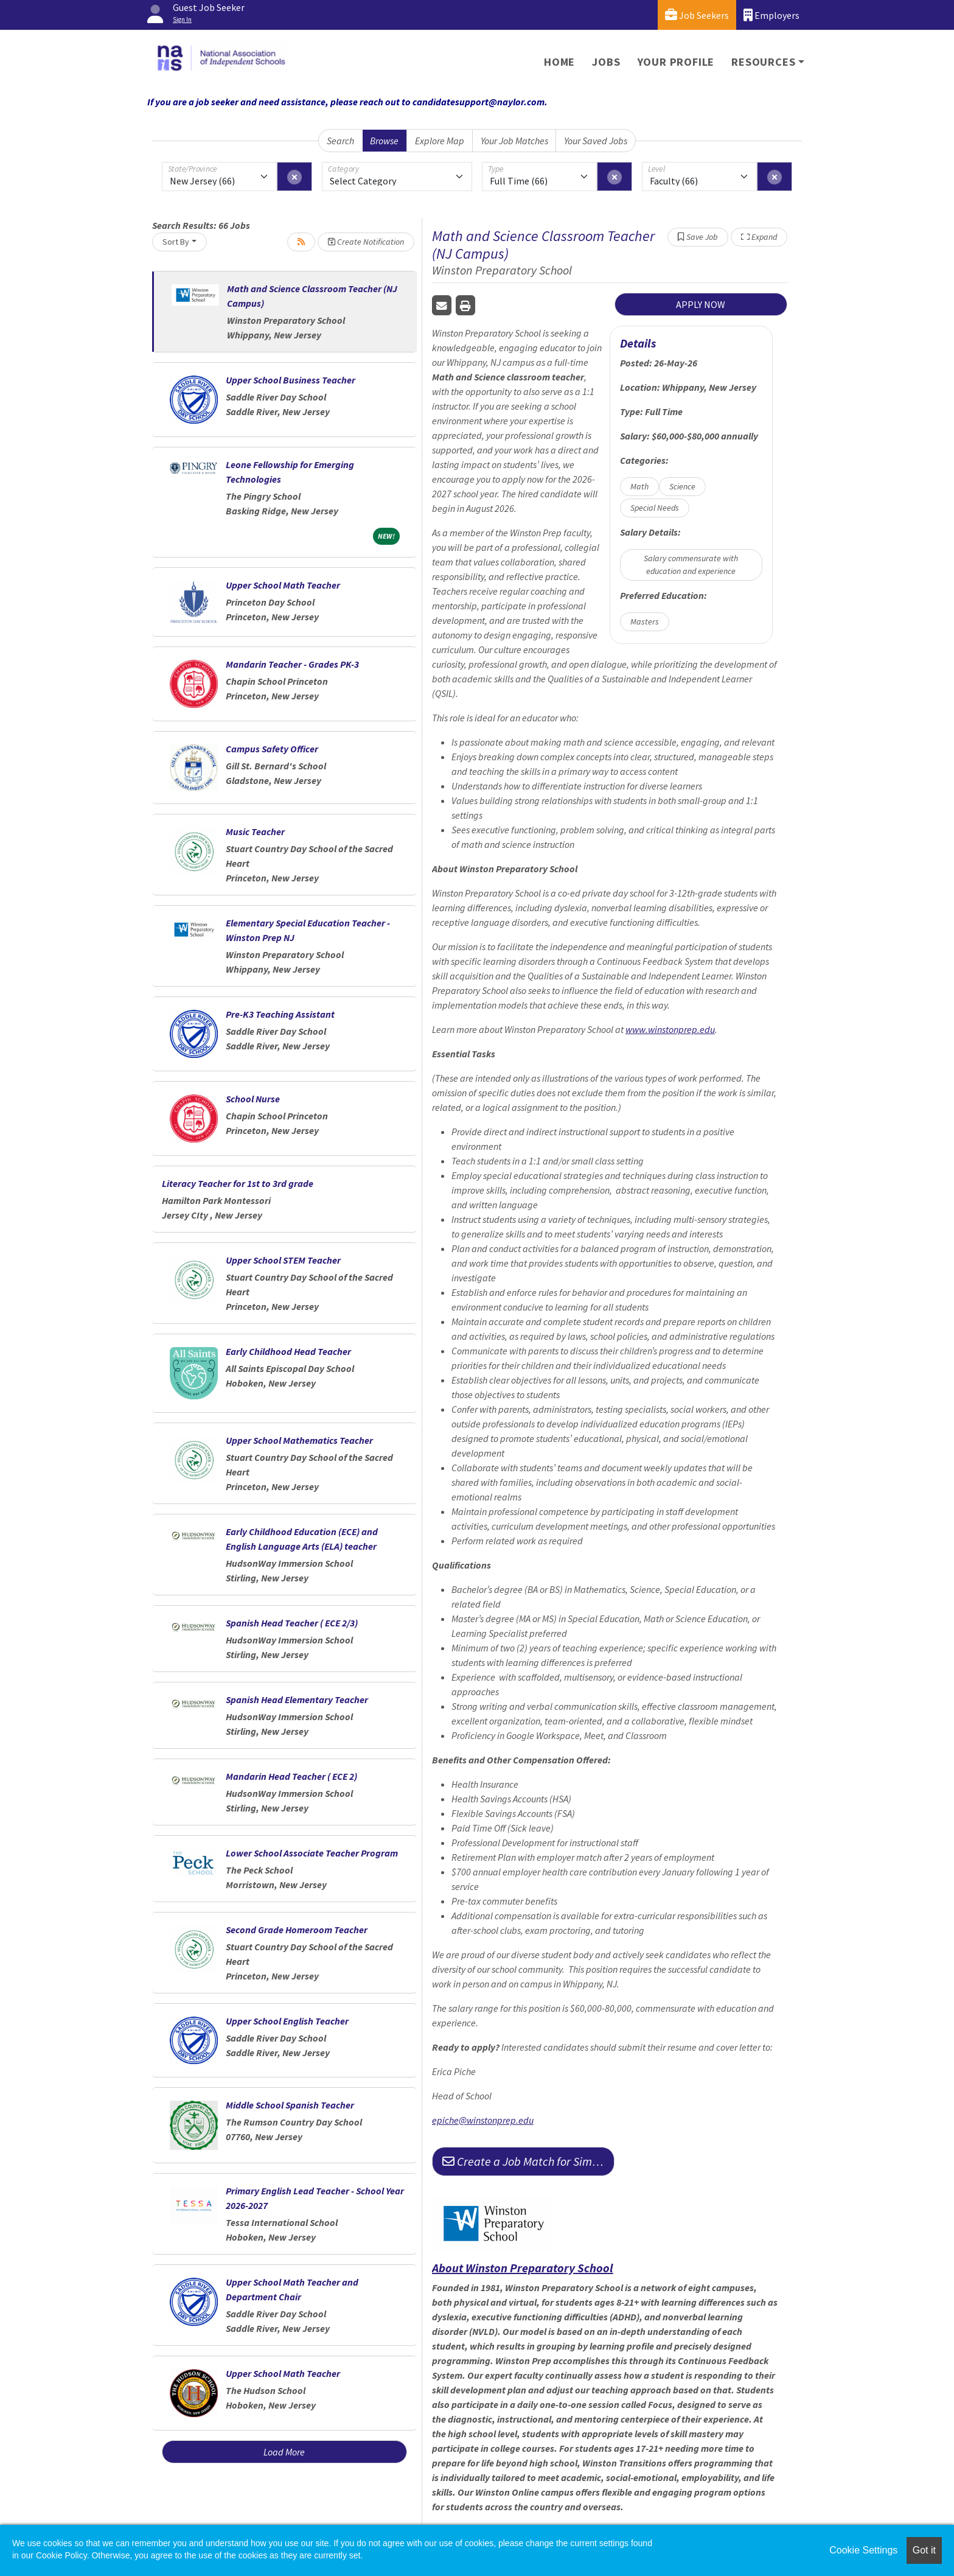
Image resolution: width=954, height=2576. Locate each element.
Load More (284, 2452)
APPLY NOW (700, 304)
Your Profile (676, 62)
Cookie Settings (863, 2550)
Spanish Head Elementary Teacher (297, 1699)
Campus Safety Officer (272, 749)
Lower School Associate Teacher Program (312, 1853)
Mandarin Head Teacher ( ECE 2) (291, 1776)
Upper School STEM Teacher (283, 1260)
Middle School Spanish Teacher (290, 2105)
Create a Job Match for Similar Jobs (528, 2161)
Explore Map (439, 141)
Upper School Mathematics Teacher (299, 1440)
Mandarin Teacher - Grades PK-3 (292, 664)
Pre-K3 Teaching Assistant (280, 1014)
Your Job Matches (514, 141)
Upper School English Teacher (287, 2021)
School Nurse (253, 1099)
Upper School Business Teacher (290, 380)
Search (340, 141)
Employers (771, 15)
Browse (384, 141)
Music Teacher (255, 831)
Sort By (175, 241)
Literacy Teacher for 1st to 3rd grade (237, 1183)
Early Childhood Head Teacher (288, 1351)
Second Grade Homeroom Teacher (296, 1929)
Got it (924, 2550)
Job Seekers (697, 15)
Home (559, 62)
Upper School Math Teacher (283, 585)
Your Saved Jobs (595, 141)
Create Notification (366, 241)
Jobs (606, 62)
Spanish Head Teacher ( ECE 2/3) (292, 1623)
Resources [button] (763, 62)
